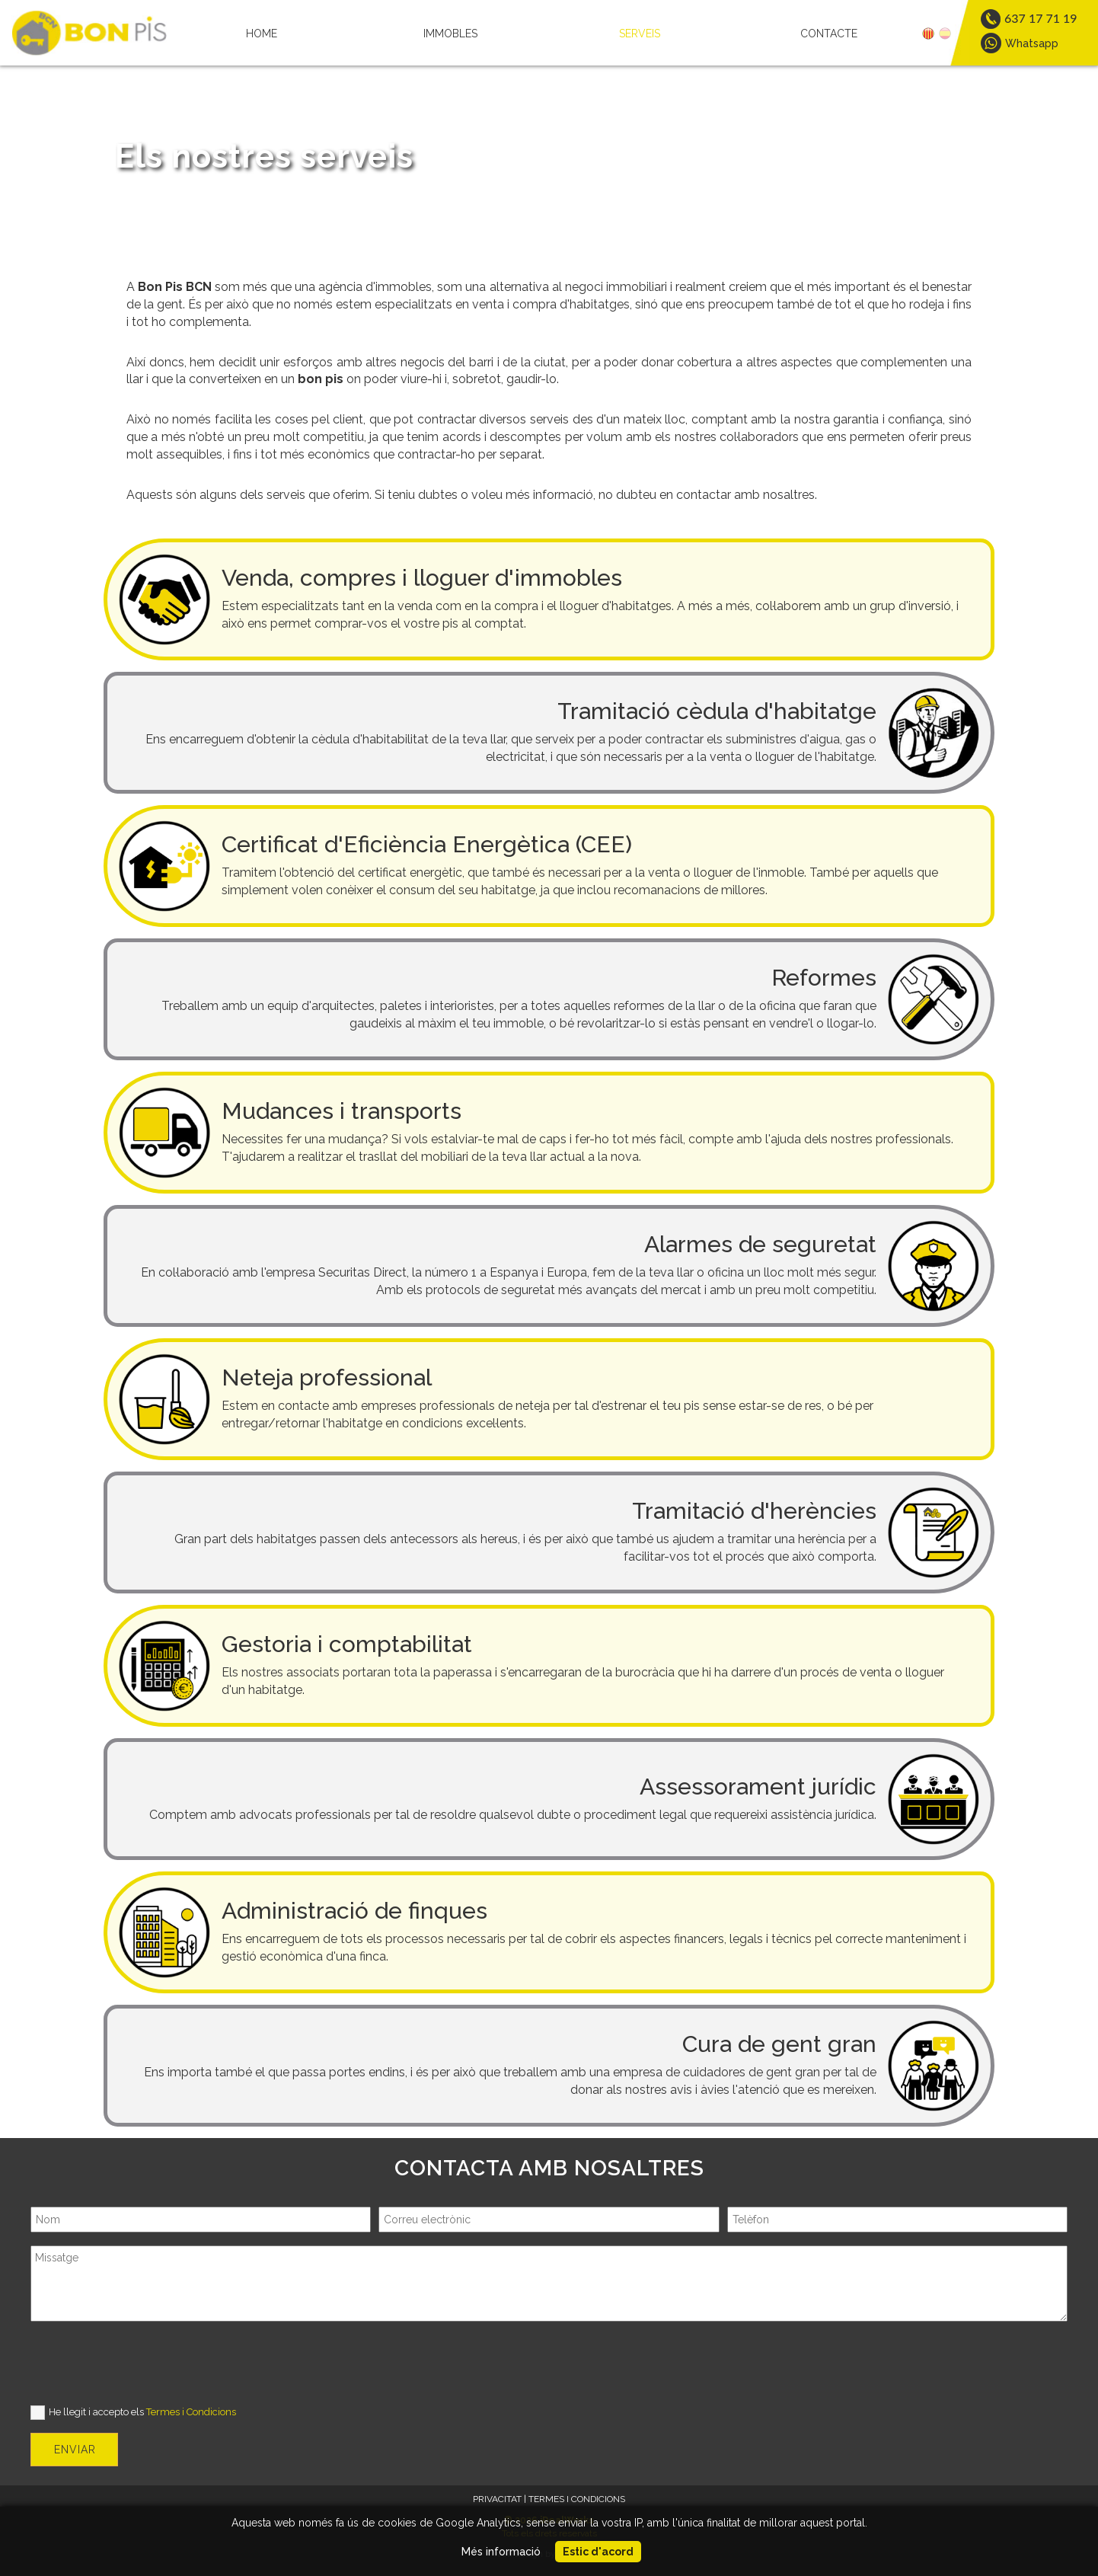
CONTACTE (828, 33)
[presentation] (146, 2364)
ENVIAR (75, 2449)
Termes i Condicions (191, 2412)
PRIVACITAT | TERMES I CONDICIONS (549, 2499)
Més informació (501, 2552)
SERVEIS (639, 33)
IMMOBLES (450, 33)
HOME (261, 33)
